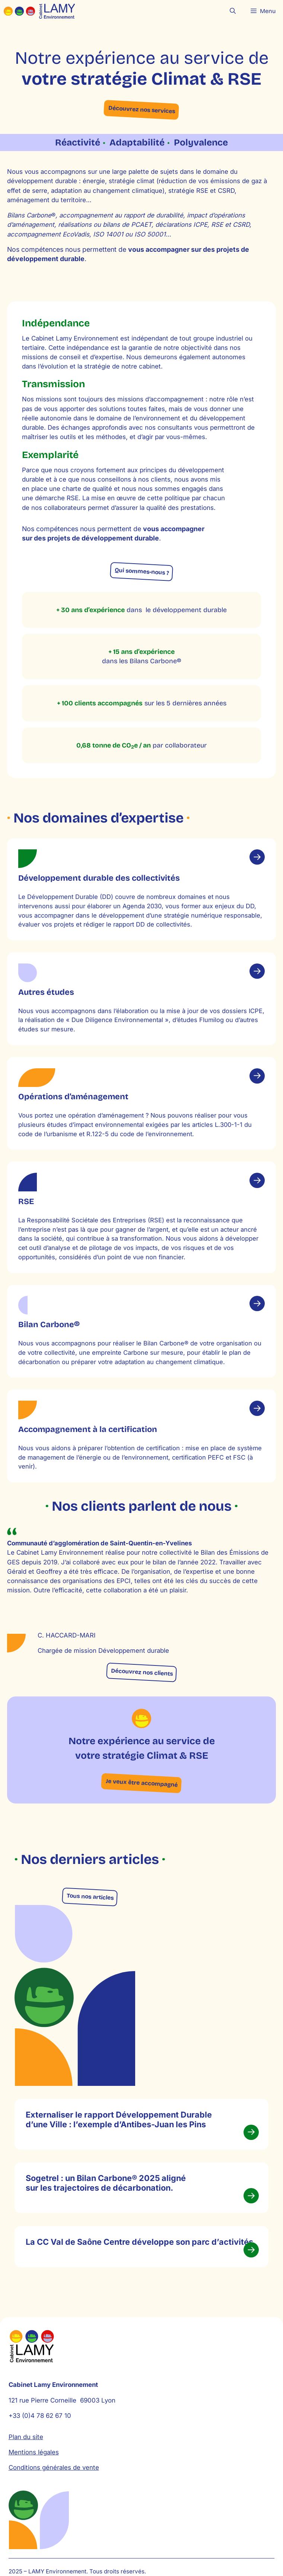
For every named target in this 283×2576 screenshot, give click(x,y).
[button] (232, 11)
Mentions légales (34, 2477)
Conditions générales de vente (54, 2492)
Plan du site (26, 2461)
